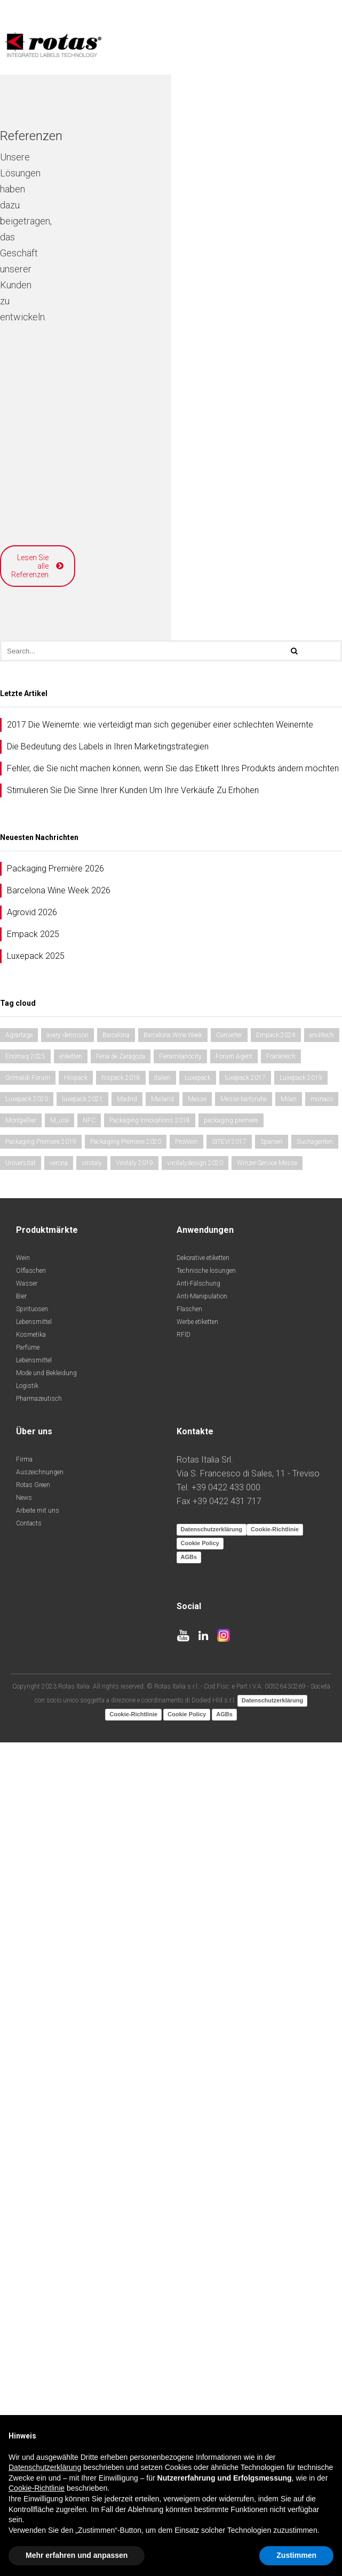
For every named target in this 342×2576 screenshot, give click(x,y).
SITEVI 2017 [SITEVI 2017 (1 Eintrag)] (229, 1940)
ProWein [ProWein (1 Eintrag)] (186, 1940)
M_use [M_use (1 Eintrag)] (59, 1919)
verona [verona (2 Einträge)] (59, 1961)
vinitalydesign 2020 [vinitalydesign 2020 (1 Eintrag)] (195, 1961)
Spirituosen (32, 2107)
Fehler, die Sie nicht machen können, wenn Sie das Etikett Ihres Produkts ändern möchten (173, 1567)
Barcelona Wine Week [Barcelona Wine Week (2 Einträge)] (173, 1833)
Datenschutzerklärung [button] (45, 2467)
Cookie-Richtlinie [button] (37, 2488)
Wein (23, 2056)
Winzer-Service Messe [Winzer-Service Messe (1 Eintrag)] (267, 1961)
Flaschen (189, 2107)
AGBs (189, 2355)
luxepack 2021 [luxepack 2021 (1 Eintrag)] (82, 1897)
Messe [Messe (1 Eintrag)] (197, 1897)
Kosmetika (31, 2133)
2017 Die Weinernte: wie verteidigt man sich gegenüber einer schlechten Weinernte (160, 1523)
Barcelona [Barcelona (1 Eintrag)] (116, 1833)
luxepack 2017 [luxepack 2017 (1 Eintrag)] (245, 1876)
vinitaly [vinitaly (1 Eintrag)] (92, 1961)
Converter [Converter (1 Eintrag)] (229, 1833)
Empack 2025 (33, 1732)
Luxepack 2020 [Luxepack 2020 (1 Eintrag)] (26, 1897)
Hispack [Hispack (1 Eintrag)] (76, 1876)
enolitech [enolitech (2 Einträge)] (321, 1833)
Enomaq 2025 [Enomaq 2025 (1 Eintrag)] (25, 1855)
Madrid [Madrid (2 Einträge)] (127, 1897)
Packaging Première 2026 (55, 1667)
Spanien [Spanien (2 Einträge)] (271, 1940)
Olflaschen (31, 2069)
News (24, 2296)
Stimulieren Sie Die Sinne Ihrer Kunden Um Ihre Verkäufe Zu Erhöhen (133, 1589)
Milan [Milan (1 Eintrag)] (289, 1897)
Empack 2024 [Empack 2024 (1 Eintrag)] (276, 1833)
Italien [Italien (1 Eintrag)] (162, 1876)
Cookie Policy (200, 2341)
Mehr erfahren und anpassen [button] (77, 2555)
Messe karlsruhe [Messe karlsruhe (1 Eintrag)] (243, 1897)
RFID (183, 2133)
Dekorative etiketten (203, 2056)
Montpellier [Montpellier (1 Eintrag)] (20, 1919)
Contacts (29, 2321)
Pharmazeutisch (39, 2197)
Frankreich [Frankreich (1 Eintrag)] (281, 1855)
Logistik (27, 2184)
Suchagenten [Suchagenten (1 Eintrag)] (315, 1940)
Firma (24, 2258)
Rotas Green (33, 2283)
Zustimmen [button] (296, 2555)
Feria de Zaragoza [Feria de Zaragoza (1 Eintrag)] (120, 1855)
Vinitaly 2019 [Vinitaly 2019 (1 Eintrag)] (134, 1961)
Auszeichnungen (39, 2270)
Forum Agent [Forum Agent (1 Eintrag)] (234, 1855)
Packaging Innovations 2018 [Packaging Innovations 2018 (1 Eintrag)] (149, 1919)
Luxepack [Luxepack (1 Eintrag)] (198, 1876)
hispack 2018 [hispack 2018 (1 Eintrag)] (120, 1876)
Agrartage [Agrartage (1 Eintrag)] (19, 1833)
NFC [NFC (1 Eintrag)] (89, 1919)
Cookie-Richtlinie (275, 2327)
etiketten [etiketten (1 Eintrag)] (70, 1855)
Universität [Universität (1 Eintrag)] (20, 1961)
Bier (21, 2094)
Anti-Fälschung (198, 2082)
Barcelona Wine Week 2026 (58, 1689)
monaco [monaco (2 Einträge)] (322, 1897)
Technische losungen (206, 2069)
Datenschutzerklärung (212, 2327)
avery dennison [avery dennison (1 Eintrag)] (67, 1833)
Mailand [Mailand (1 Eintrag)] (162, 1897)
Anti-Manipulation (202, 2094)
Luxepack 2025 (36, 1754)
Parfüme (27, 2146)
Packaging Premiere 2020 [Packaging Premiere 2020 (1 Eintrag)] (125, 1940)
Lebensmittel (34, 2120)
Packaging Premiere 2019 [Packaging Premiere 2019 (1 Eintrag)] (40, 1940)
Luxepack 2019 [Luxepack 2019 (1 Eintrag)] (301, 1876)
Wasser (26, 2082)
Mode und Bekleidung (46, 2171)
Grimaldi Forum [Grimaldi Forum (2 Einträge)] (27, 1876)
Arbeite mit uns (37, 2309)
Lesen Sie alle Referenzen (167, 1373)
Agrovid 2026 (32, 1711)
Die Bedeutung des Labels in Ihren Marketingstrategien (108, 1545)
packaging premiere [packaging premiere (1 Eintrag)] (231, 1919)
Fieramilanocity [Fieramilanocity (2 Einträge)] (180, 1855)
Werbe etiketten (197, 2120)
